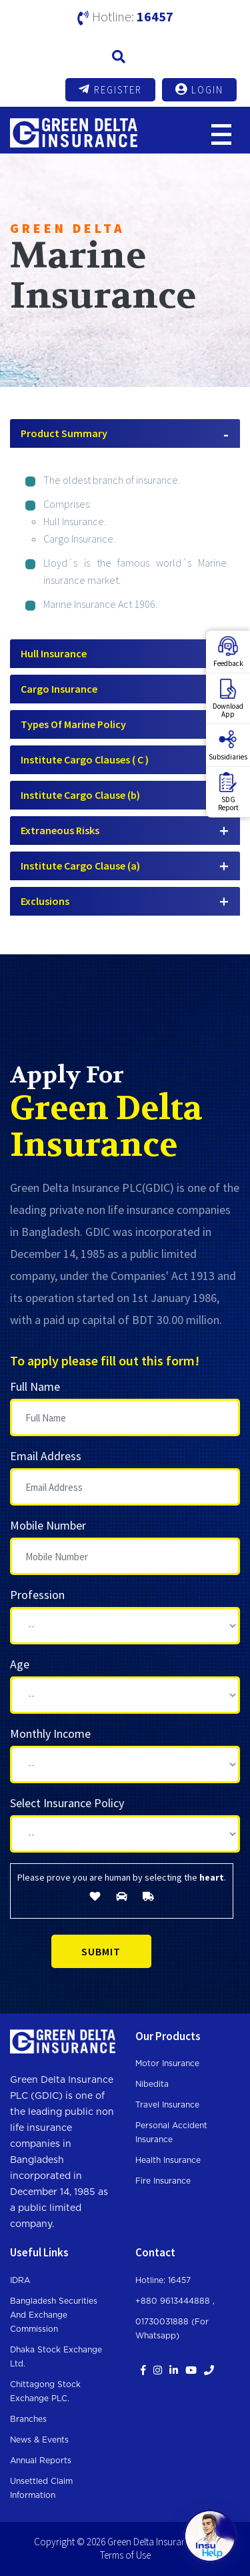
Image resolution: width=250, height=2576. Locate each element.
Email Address (45, 1456)
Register (110, 89)
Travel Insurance (167, 2105)
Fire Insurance (163, 2181)
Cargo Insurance (59, 688)
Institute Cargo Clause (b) (80, 794)
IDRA (20, 2280)
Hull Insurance (54, 653)
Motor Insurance (167, 2063)
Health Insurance (168, 2160)
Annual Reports (40, 2461)
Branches (28, 2419)
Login (199, 89)
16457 (155, 16)
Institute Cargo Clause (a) (80, 865)
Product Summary (64, 433)
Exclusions (45, 901)
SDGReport (228, 792)
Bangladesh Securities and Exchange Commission (53, 2315)
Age (19, 1664)
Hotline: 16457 (163, 2280)
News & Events (39, 2440)
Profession (37, 1594)
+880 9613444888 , (175, 2301)
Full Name (35, 1386)
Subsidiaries (228, 745)
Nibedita (152, 2084)
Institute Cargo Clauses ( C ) (85, 759)
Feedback (228, 652)
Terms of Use (125, 2555)
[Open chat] (210, 2536)
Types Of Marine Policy (73, 724)
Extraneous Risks (60, 830)
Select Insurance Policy (67, 1803)
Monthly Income (50, 1733)
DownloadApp (228, 699)
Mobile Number (48, 1525)
